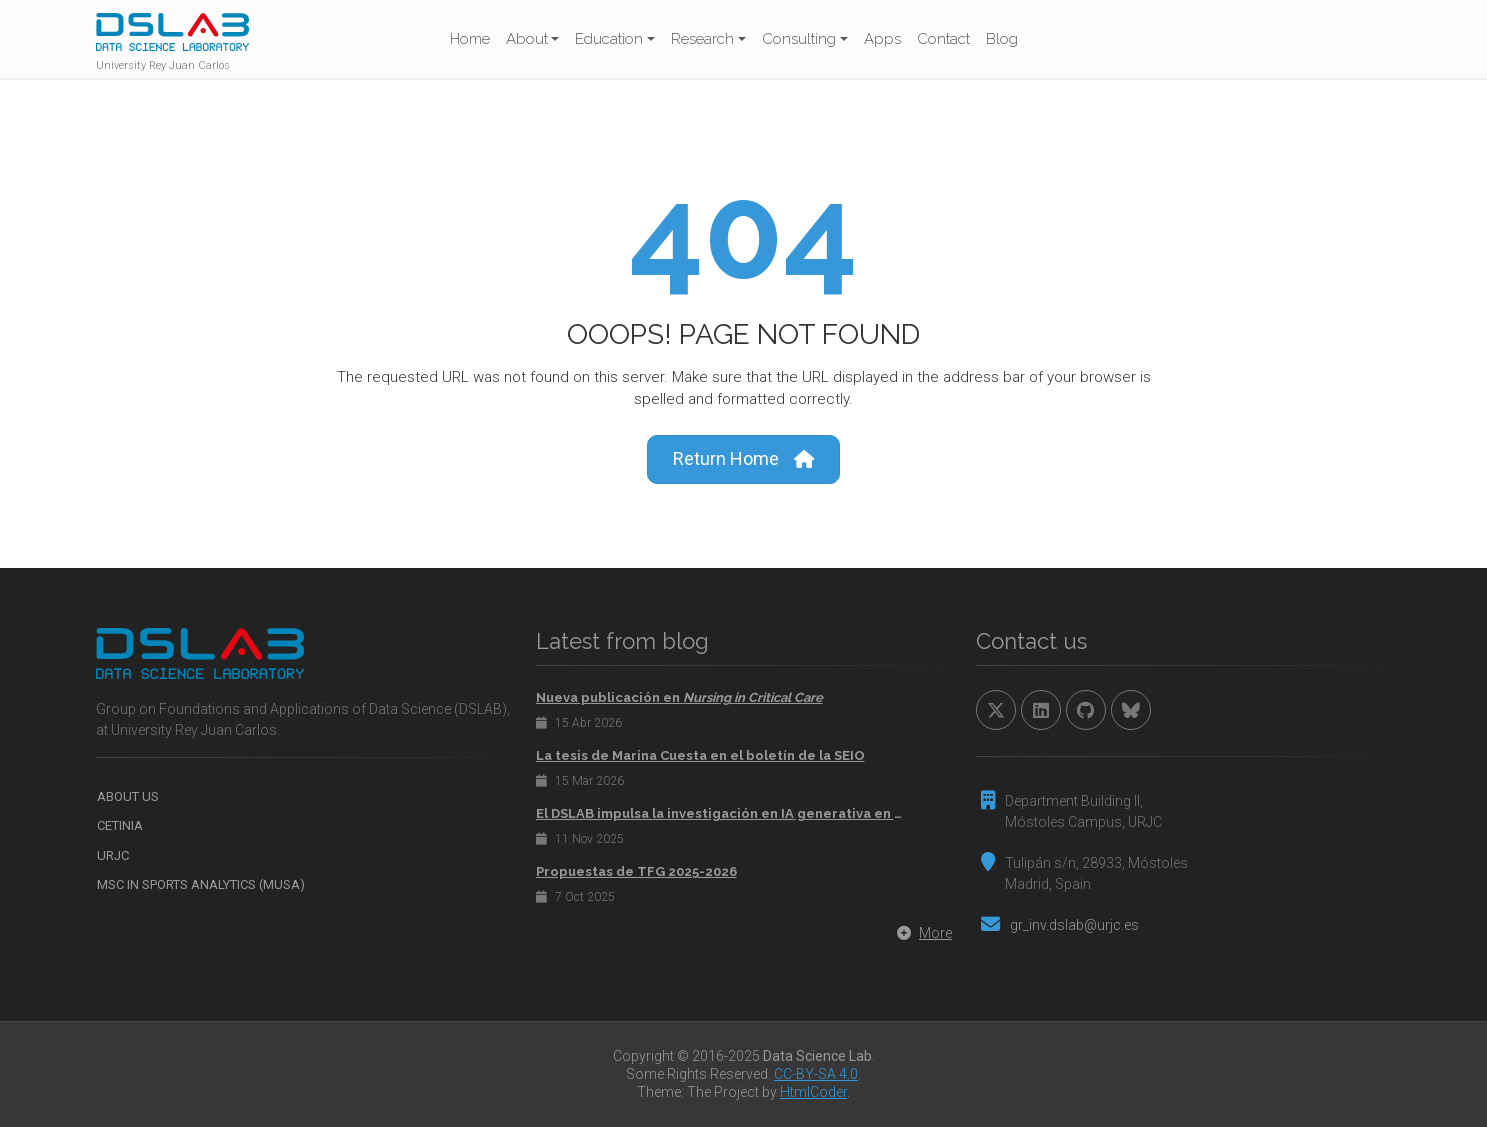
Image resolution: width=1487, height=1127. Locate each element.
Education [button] (609, 39)
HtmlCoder (813, 1092)
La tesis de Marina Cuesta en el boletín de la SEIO (700, 755)
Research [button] (702, 39)
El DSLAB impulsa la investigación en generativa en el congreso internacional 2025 (839, 813)
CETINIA (120, 825)
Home (470, 39)
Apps (882, 39)
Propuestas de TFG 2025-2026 (636, 871)
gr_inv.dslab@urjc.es (1074, 925)
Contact (943, 39)
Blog (1002, 39)
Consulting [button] (799, 39)
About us (128, 796)
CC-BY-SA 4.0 (816, 1074)
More (924, 933)
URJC (113, 855)
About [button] (527, 39)
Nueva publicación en (679, 697)
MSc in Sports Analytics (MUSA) (201, 884)
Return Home (743, 459)
